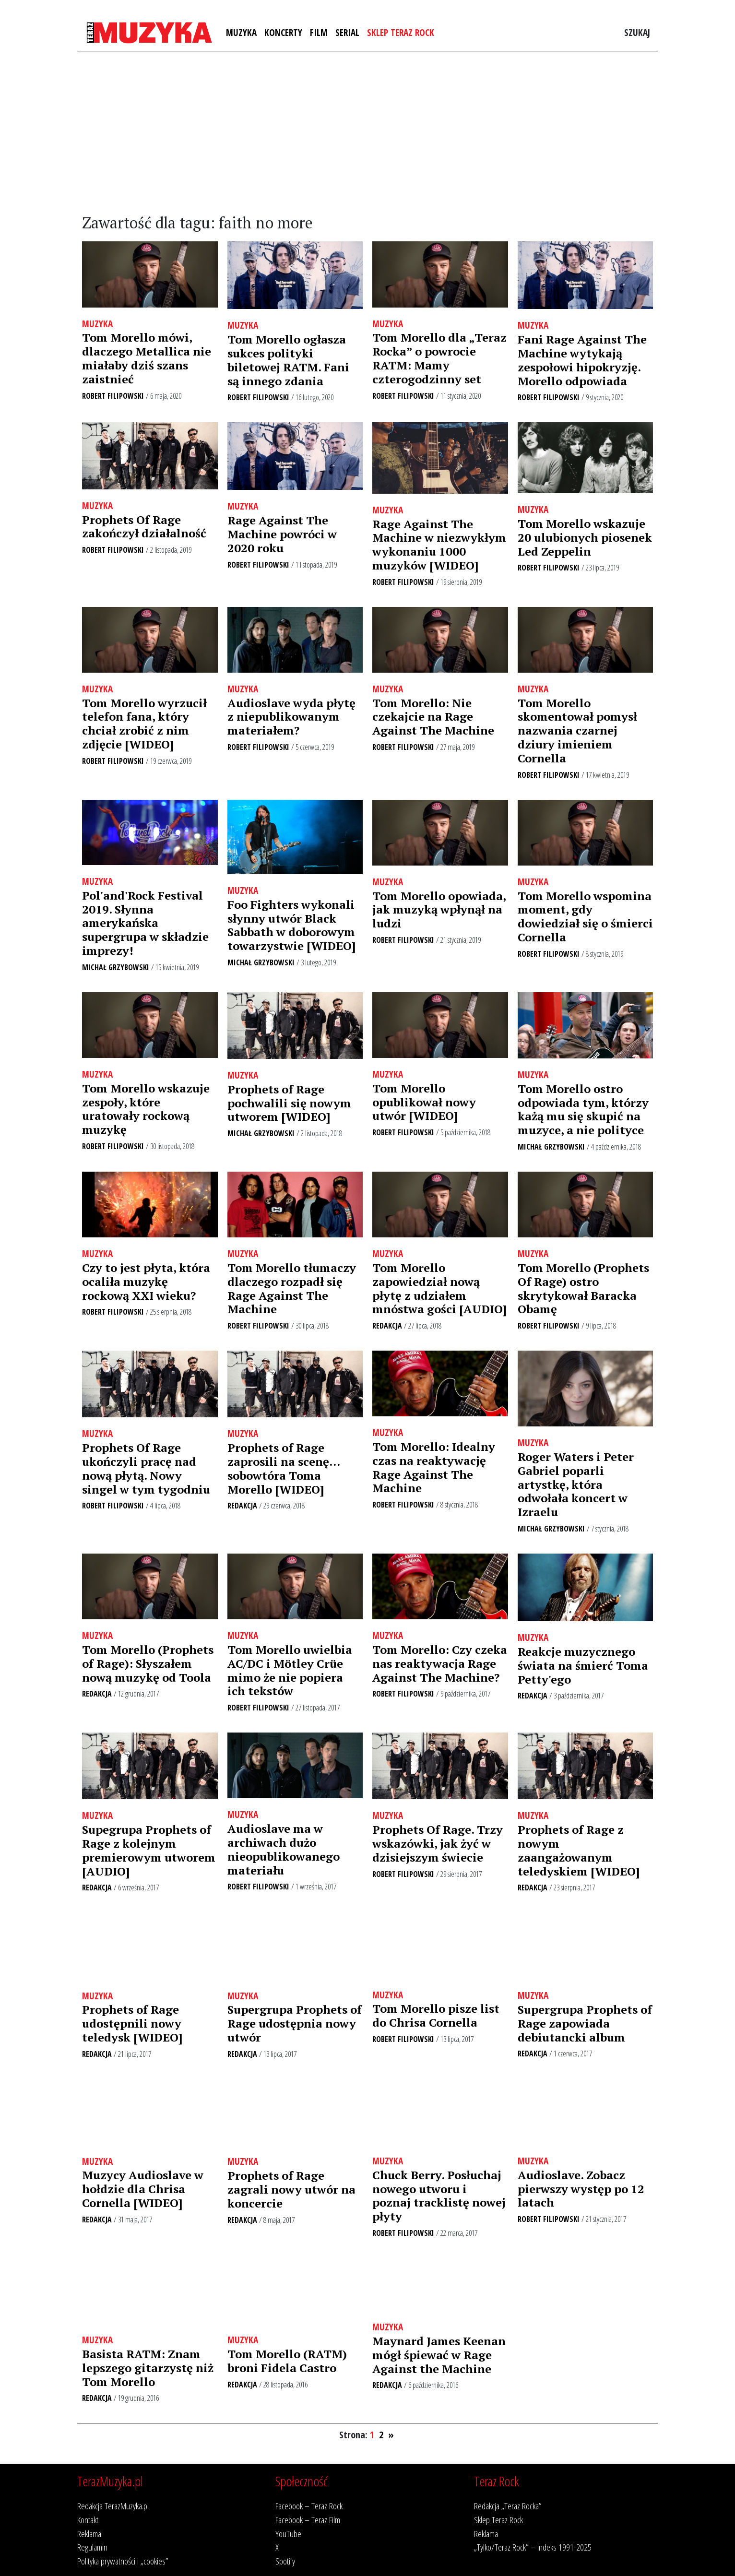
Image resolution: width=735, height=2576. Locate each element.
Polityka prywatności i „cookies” (122, 2560)
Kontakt (87, 2519)
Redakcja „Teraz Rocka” (508, 2505)
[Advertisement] (367, 133)
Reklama (89, 2533)
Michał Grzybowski (115, 967)
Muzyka (241, 32)
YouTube (288, 2533)
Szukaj (637, 32)
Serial (347, 32)
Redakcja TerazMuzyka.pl (113, 2505)
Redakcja (387, 1325)
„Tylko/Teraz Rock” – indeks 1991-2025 (533, 2546)
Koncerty (283, 32)
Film (319, 32)
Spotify (285, 2560)
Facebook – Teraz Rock (309, 2505)
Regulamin (92, 2546)
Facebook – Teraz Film (307, 2519)
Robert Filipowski (113, 396)
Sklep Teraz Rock (400, 32)
